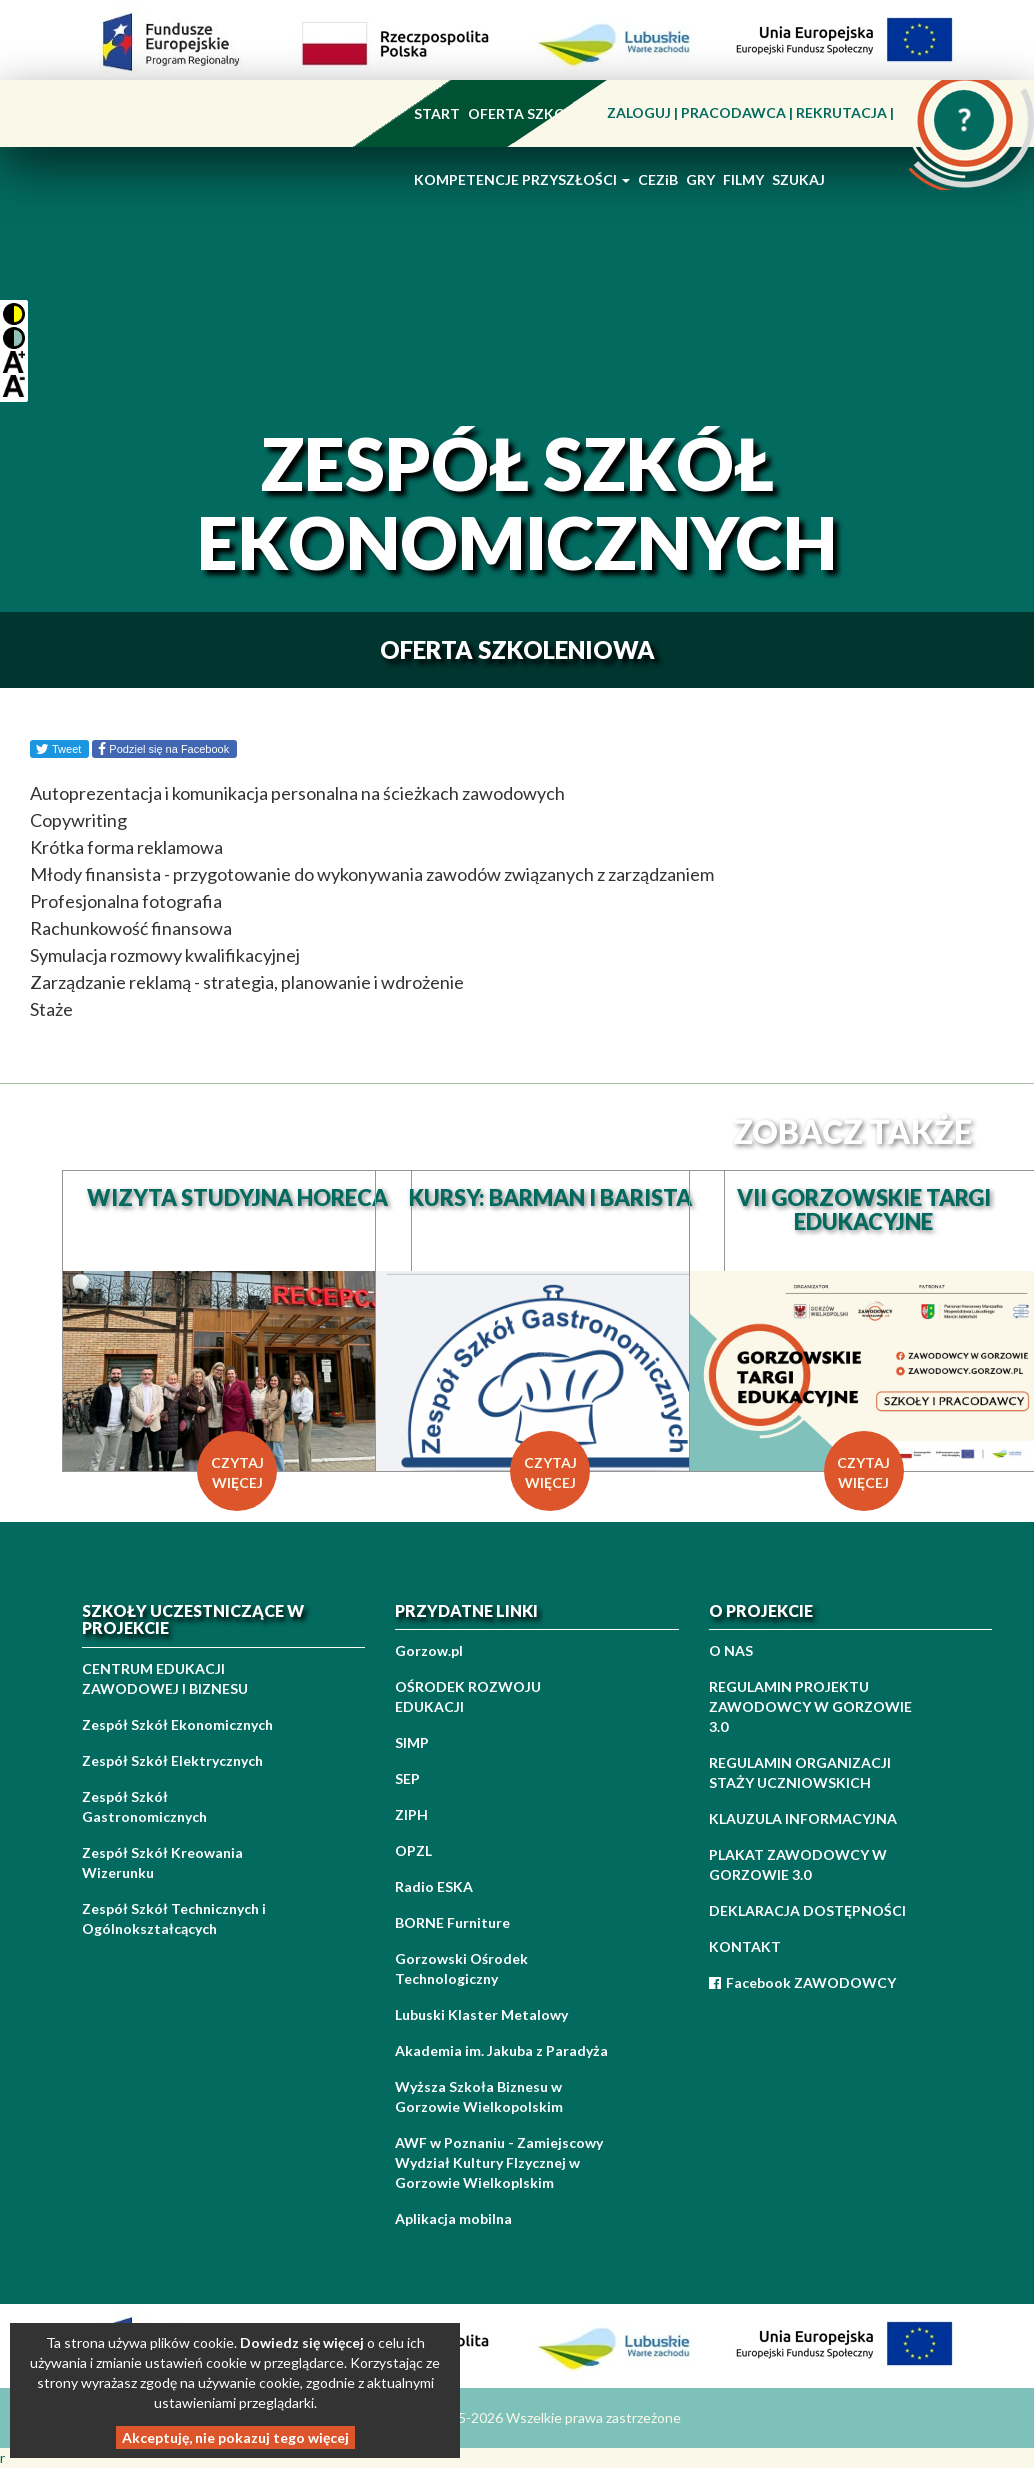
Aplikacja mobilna (453, 2218)
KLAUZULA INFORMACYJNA (803, 1818)
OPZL (413, 1850)
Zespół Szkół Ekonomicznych (177, 1724)
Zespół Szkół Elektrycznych (172, 1760)
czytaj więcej (237, 1472)
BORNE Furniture (452, 1922)
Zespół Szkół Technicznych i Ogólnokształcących (174, 1918)
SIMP (412, 1742)
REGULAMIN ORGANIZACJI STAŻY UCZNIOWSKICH (800, 1772)
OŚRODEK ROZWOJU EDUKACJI (468, 1696)
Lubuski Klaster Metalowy (481, 2014)
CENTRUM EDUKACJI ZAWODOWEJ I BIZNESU (165, 1678)
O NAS (731, 1650)
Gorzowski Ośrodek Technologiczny (461, 1968)
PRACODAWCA (735, 112)
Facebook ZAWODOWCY (802, 1982)
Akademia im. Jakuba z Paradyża (501, 2050)
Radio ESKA (434, 1886)
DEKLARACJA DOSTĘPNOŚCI (807, 1910)
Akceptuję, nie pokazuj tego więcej (235, 2437)
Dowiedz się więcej (302, 2342)
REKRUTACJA (843, 112)
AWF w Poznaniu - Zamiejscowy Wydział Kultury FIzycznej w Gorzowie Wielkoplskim (499, 2162)
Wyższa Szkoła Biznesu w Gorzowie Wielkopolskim (479, 2096)
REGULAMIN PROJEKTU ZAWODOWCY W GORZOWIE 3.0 (810, 1706)
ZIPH (411, 1814)
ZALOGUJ (640, 112)
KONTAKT (745, 1946)
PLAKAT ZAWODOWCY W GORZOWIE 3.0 (798, 1864)
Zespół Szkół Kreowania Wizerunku (162, 1862)
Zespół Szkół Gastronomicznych (144, 1806)
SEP (407, 1778)
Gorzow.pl (429, 1650)
